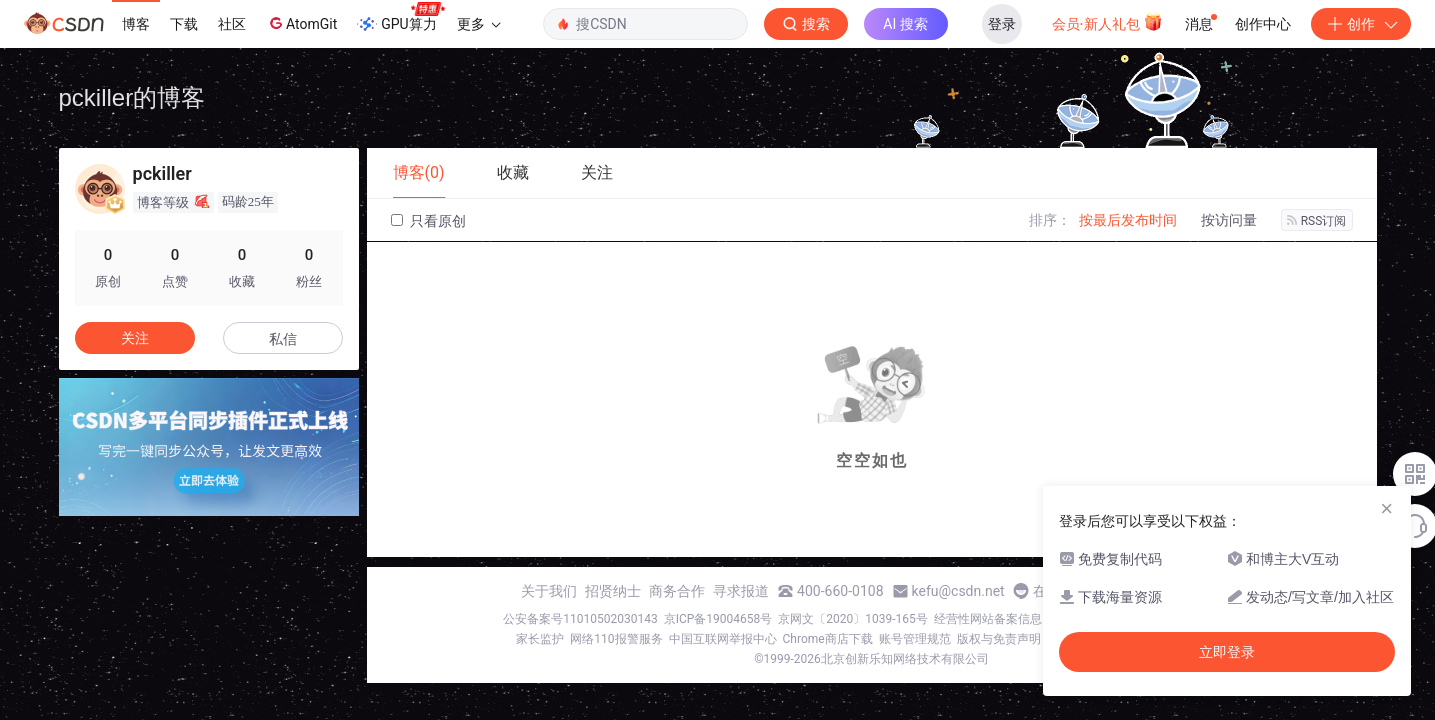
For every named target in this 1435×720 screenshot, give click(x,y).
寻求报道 (741, 591)
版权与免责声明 (999, 639)
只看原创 (428, 221)
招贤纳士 (613, 591)
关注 (135, 338)
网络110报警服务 (616, 639)
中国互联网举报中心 (723, 639)
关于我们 (549, 591)
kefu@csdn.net (958, 591)
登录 (1002, 24)
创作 (1361, 24)
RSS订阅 (1317, 221)
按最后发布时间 (1128, 220)
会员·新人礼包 (1107, 22)
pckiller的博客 (132, 97)
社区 (232, 24)
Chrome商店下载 (828, 639)
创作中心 (1263, 24)
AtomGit (301, 23)
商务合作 (677, 591)
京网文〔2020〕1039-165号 (853, 619)
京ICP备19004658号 (718, 619)
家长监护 (540, 639)
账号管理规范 (915, 639)
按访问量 (1229, 220)
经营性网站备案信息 (988, 619)
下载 (184, 24)
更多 (479, 24)
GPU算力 (400, 18)
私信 (283, 339)
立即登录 (1227, 652)
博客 (136, 24)
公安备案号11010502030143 (580, 619)
